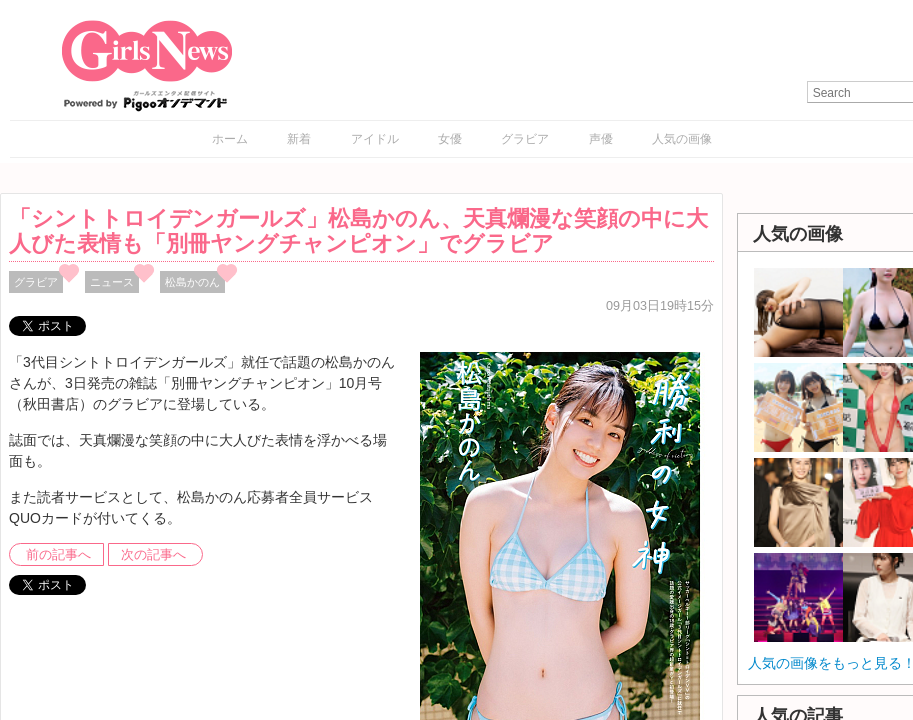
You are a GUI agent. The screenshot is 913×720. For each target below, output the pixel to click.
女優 (450, 139)
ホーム (230, 139)
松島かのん (192, 282)
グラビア (525, 139)
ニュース (112, 282)
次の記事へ (153, 555)
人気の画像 (682, 139)
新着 (299, 139)
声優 (601, 139)
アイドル (375, 139)
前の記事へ (58, 555)
